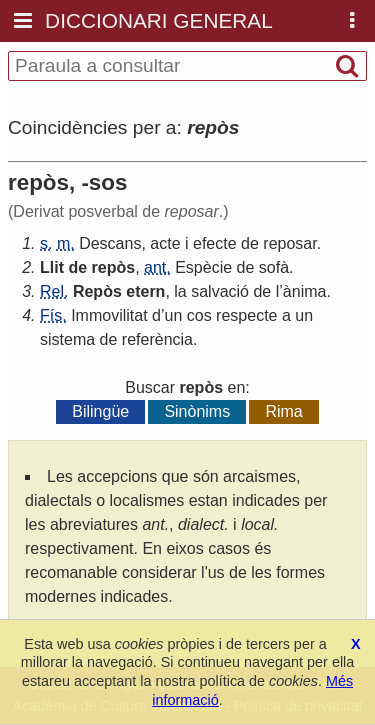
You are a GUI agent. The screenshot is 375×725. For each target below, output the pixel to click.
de (250, 243)
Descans (110, 243)
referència (157, 339)
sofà (274, 267)
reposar (289, 243)
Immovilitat (109, 315)
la (180, 291)
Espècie (203, 267)
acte (165, 243)
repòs (114, 267)
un (174, 315)
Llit (52, 267)
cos (199, 315)
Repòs (97, 291)
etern (145, 291)
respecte (246, 315)
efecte (215, 243)
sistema (67, 339)
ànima (305, 291)
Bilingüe (100, 411)
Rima (283, 411)
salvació (220, 291)
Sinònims (197, 411)
